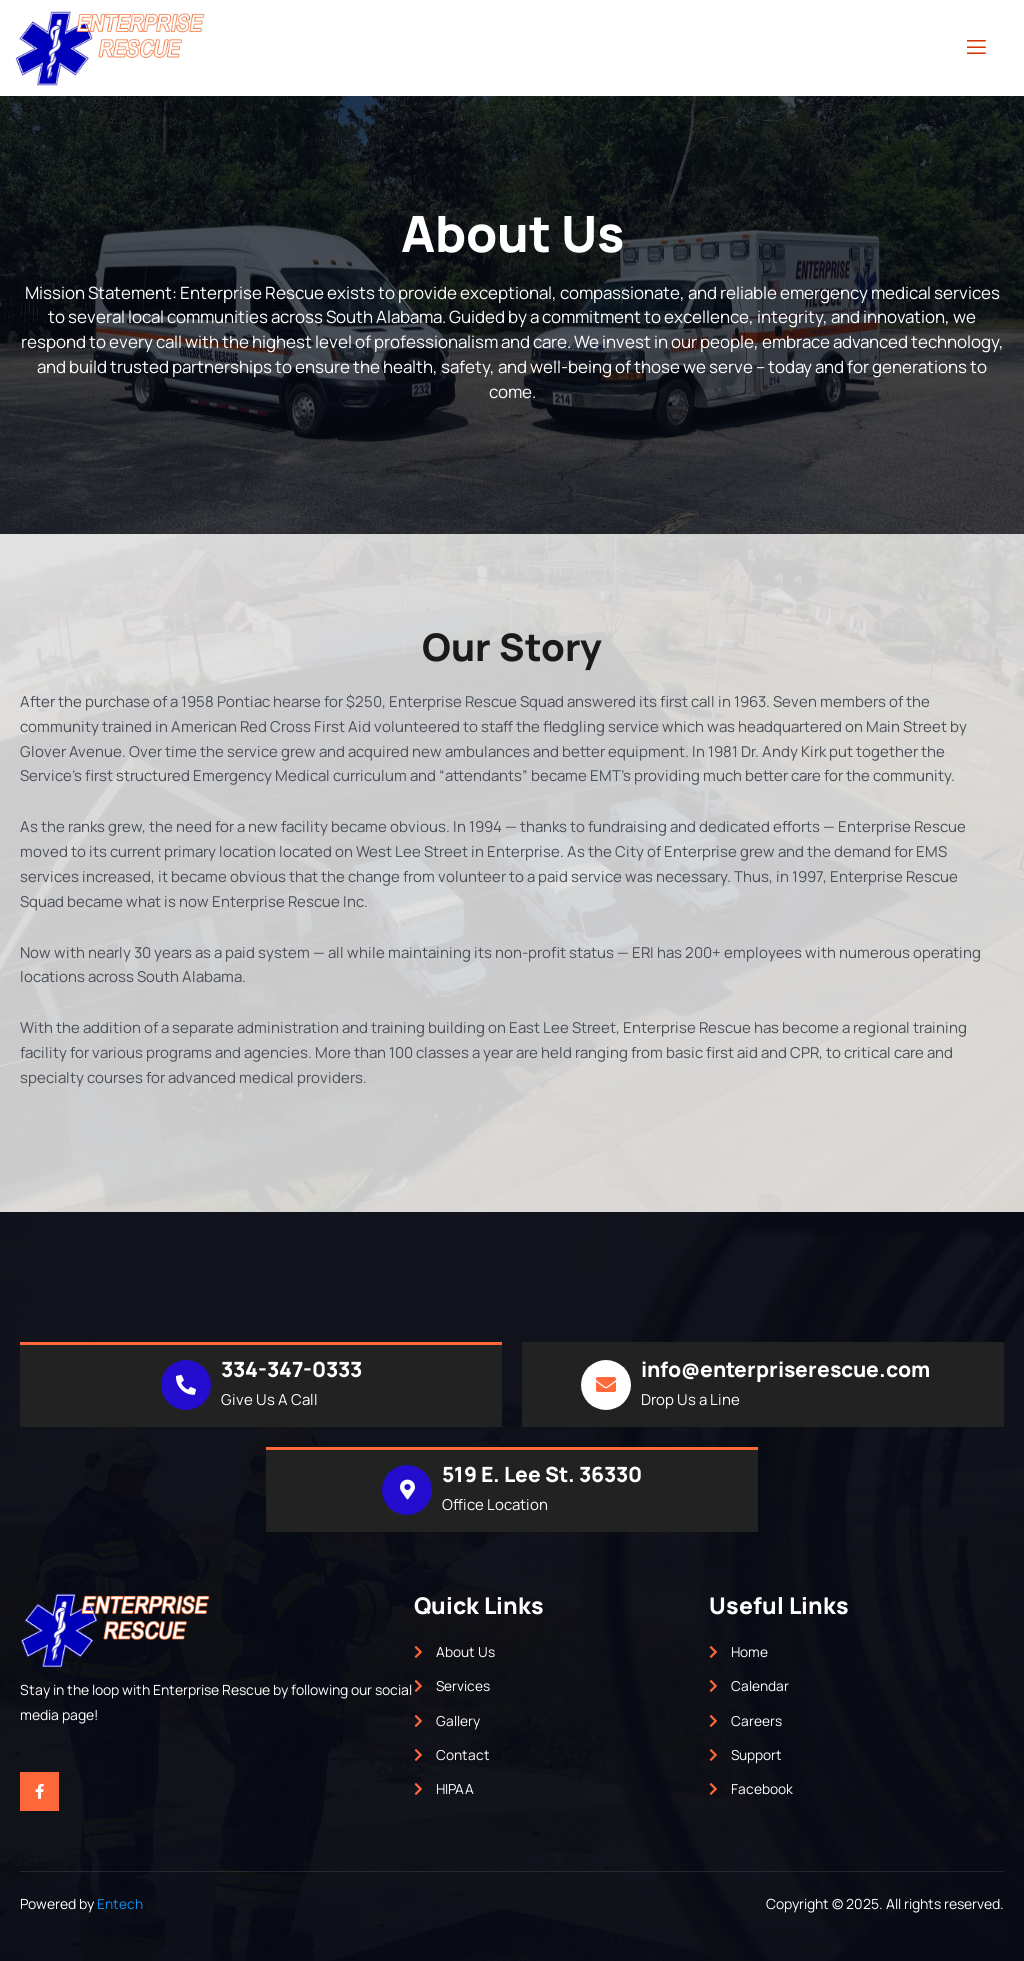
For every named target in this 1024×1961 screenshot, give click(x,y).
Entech (120, 1903)
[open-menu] (976, 47)
